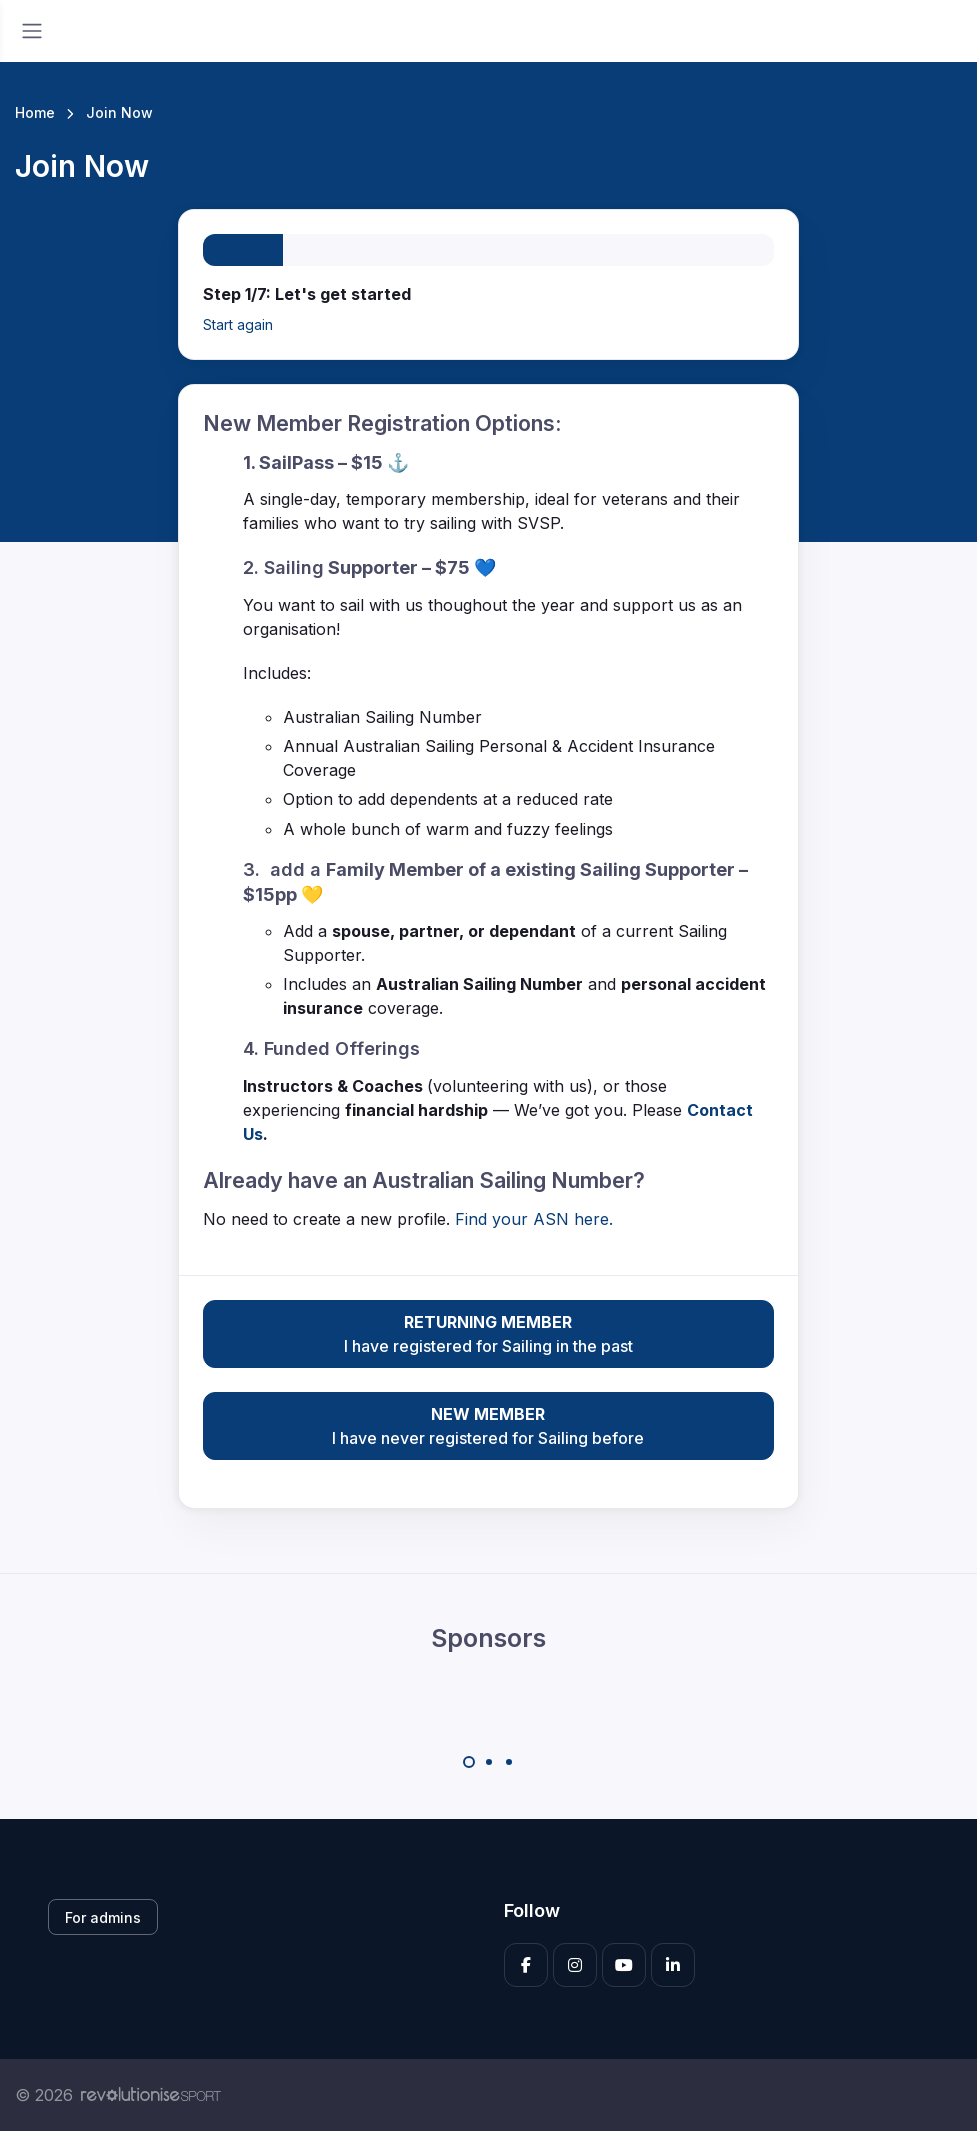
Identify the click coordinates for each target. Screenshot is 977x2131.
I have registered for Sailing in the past (488, 1333)
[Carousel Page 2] (489, 1762)
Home (35, 112)
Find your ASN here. (534, 1219)
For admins (103, 1917)
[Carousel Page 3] (509, 1762)
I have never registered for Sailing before (488, 1425)
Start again (238, 324)
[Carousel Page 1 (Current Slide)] (469, 1762)
